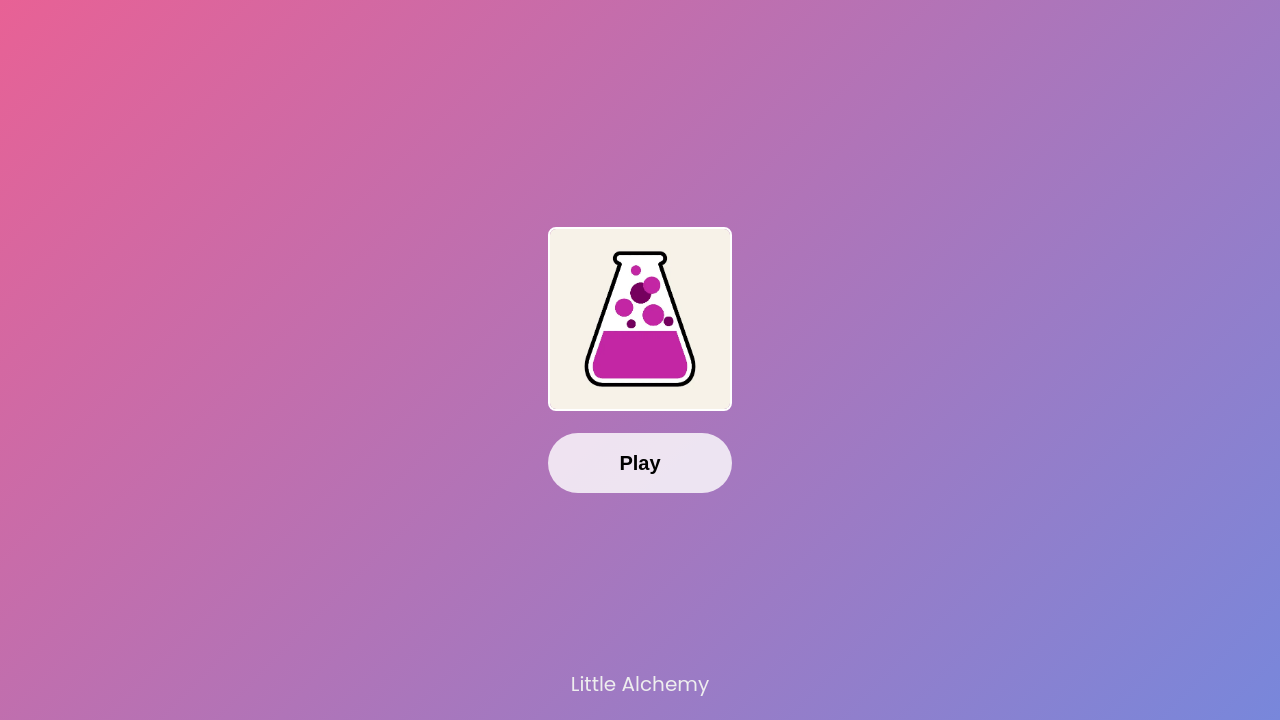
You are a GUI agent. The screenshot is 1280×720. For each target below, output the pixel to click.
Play (639, 463)
